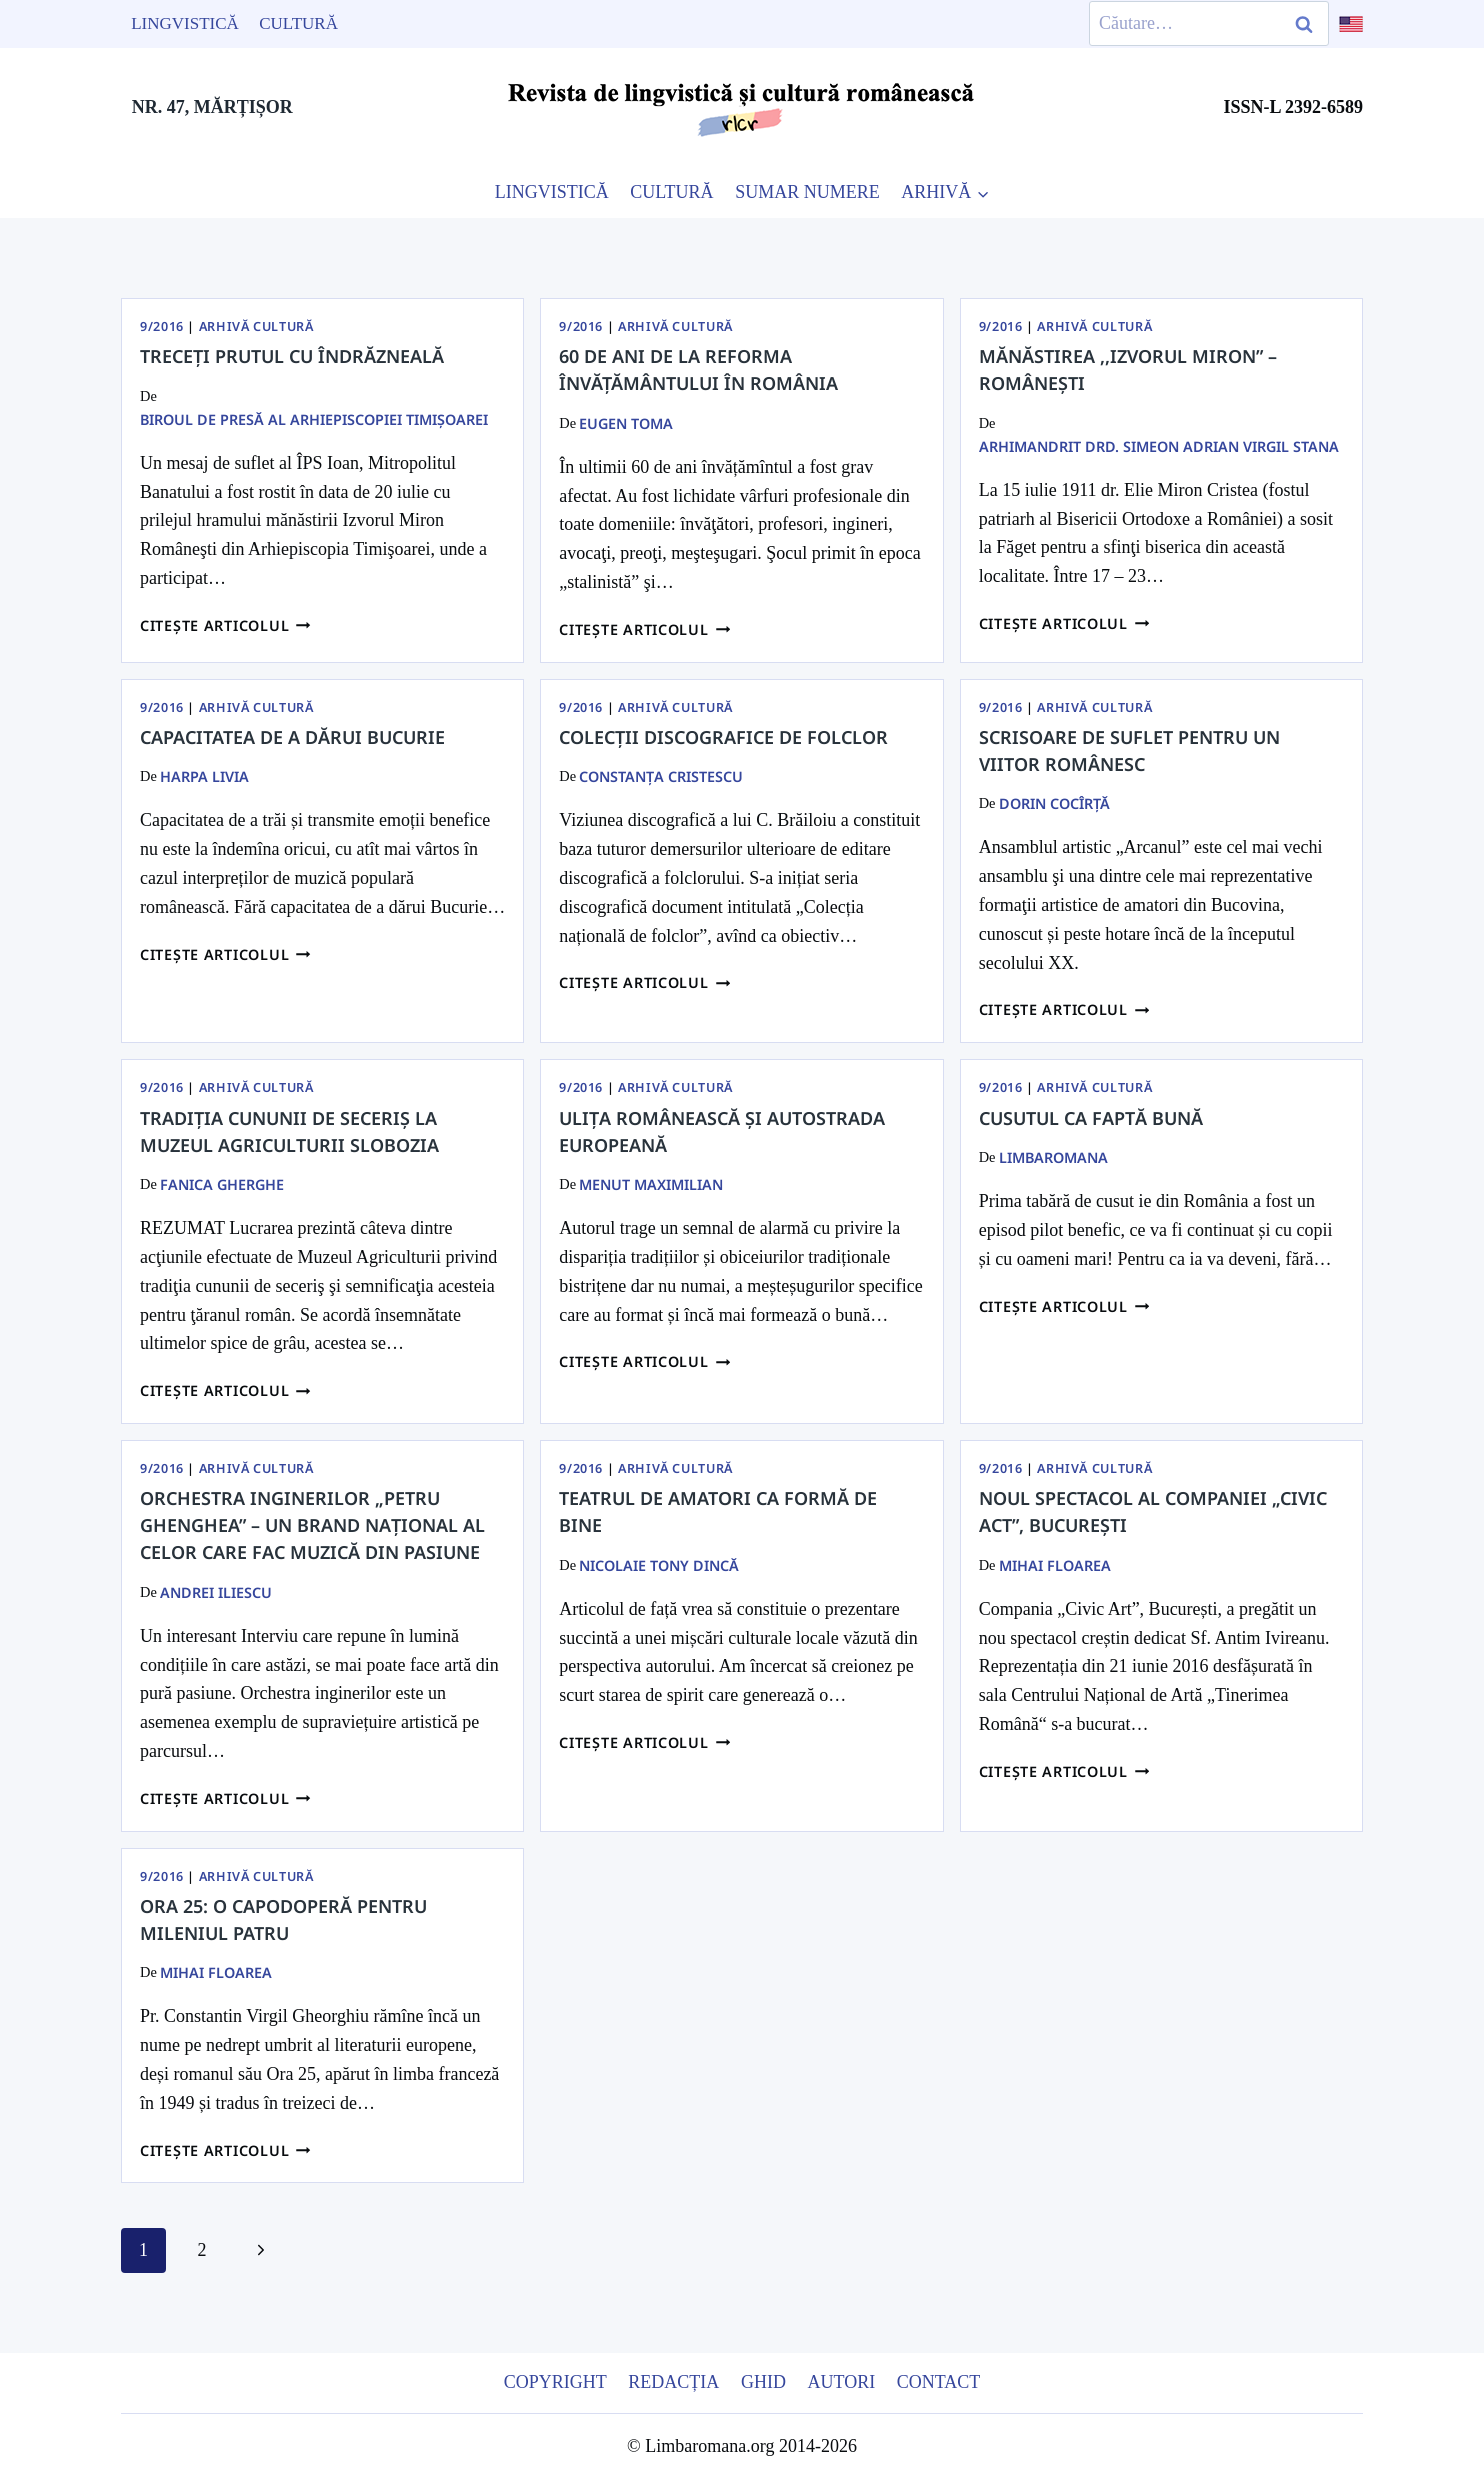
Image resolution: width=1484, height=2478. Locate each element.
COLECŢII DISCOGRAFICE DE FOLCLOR (723, 737)
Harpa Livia (204, 776)
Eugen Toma (626, 423)
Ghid (763, 2382)
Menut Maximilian (651, 1184)
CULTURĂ (671, 192)
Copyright (555, 2382)
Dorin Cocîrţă (1054, 803)
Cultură (298, 23)
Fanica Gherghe (222, 1184)
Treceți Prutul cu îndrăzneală (292, 356)
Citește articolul (225, 625)
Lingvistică (185, 23)
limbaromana (1053, 1157)
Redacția (673, 2382)
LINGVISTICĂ (552, 192)
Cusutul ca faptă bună (1091, 1118)
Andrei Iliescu (216, 1592)
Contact (939, 2382)
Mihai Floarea (1055, 1565)
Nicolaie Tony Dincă (659, 1565)
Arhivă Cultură (256, 326)
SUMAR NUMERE (807, 192)
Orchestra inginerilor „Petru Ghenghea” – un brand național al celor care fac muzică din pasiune (312, 1525)
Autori (841, 2382)
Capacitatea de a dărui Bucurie (292, 737)
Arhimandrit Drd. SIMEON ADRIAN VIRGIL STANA (1159, 446)
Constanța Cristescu (661, 776)
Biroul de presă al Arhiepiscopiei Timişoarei (314, 419)
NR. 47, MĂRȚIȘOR (212, 107)
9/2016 (162, 326)
